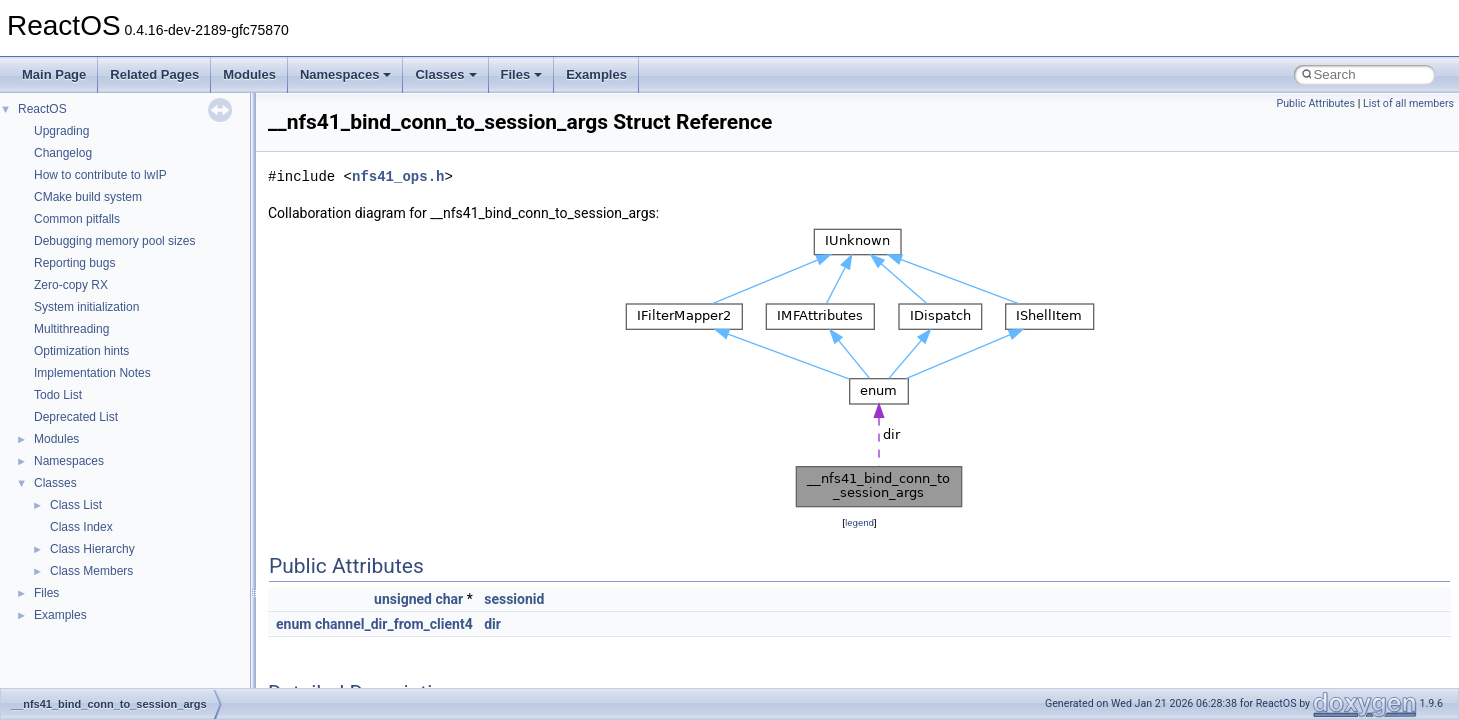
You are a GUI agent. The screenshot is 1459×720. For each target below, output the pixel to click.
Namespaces (346, 74)
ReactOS (42, 109)
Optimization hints (81, 351)
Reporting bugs (74, 263)
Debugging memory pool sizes (114, 241)
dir (492, 624)
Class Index (81, 527)
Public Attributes (1315, 103)
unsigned (403, 599)
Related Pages (154, 74)
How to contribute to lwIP (100, 175)
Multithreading (71, 329)
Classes (445, 74)
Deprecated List (76, 417)
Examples (596, 74)
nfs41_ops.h (398, 176)
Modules (249, 74)
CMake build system (88, 197)
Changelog (63, 153)
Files (522, 74)
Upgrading (61, 131)
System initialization (86, 307)
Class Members (91, 571)
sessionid (514, 599)
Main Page (54, 74)
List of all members (1408, 103)
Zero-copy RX (71, 285)
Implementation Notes (92, 373)
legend (859, 522)
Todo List (58, 395)
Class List (76, 505)
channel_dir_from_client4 (394, 624)
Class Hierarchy (92, 549)
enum (293, 624)
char (449, 599)
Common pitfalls (77, 219)
